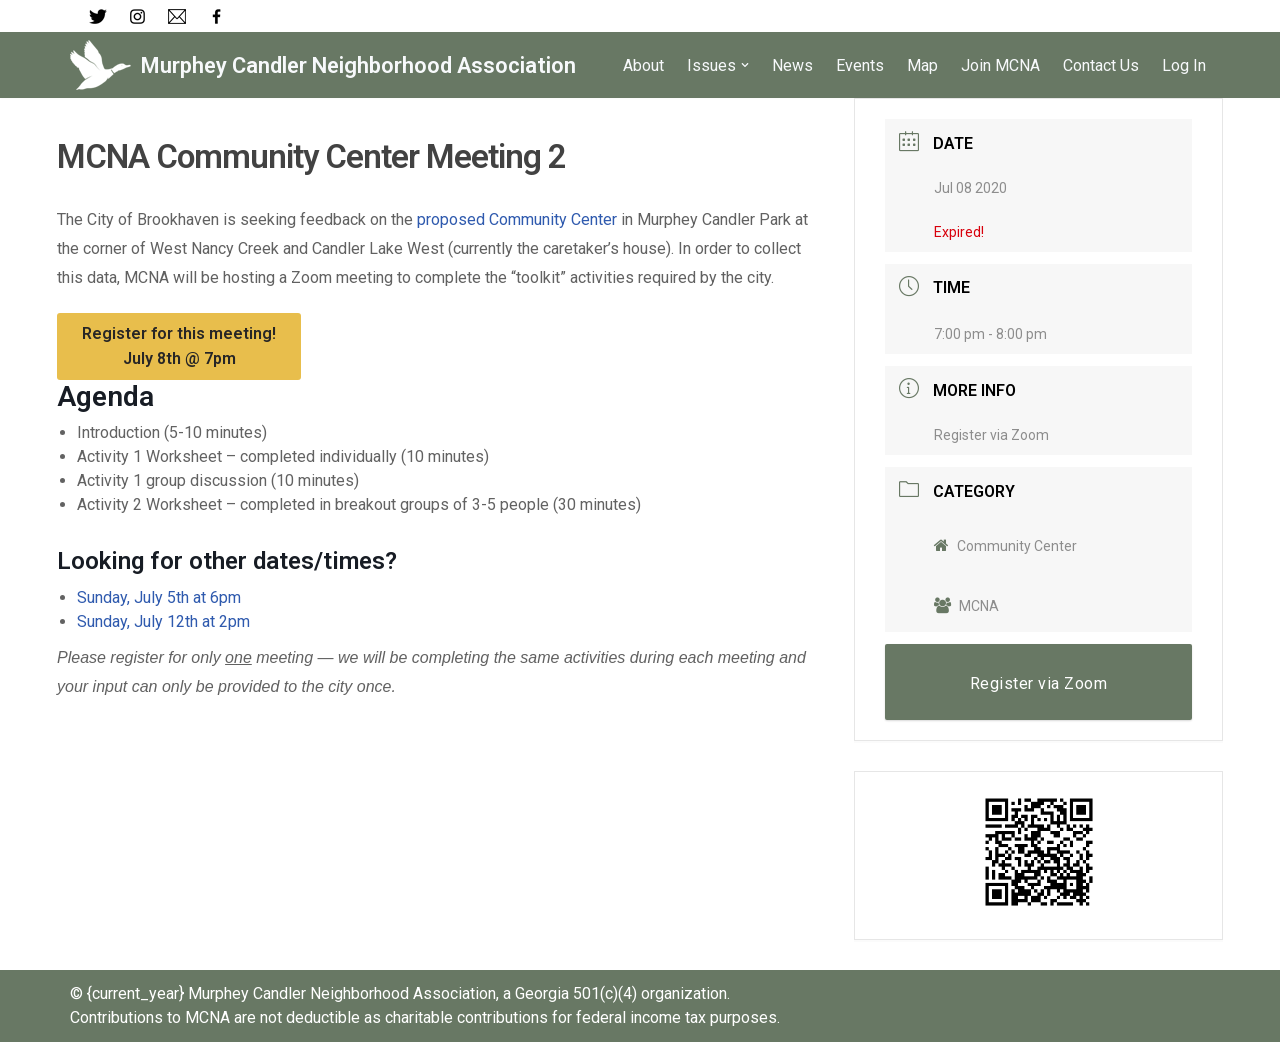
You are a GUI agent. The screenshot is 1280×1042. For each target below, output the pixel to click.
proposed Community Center (517, 219)
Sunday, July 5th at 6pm (159, 597)
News (792, 65)
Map (922, 65)
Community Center (1005, 546)
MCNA (966, 606)
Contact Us (1101, 65)
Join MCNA (1000, 65)
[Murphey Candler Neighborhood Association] (323, 65)
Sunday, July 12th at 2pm (163, 621)
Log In (1184, 65)
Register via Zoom (991, 435)
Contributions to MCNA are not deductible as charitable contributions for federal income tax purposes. (425, 1017)
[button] (745, 65)
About (643, 65)
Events (860, 65)
